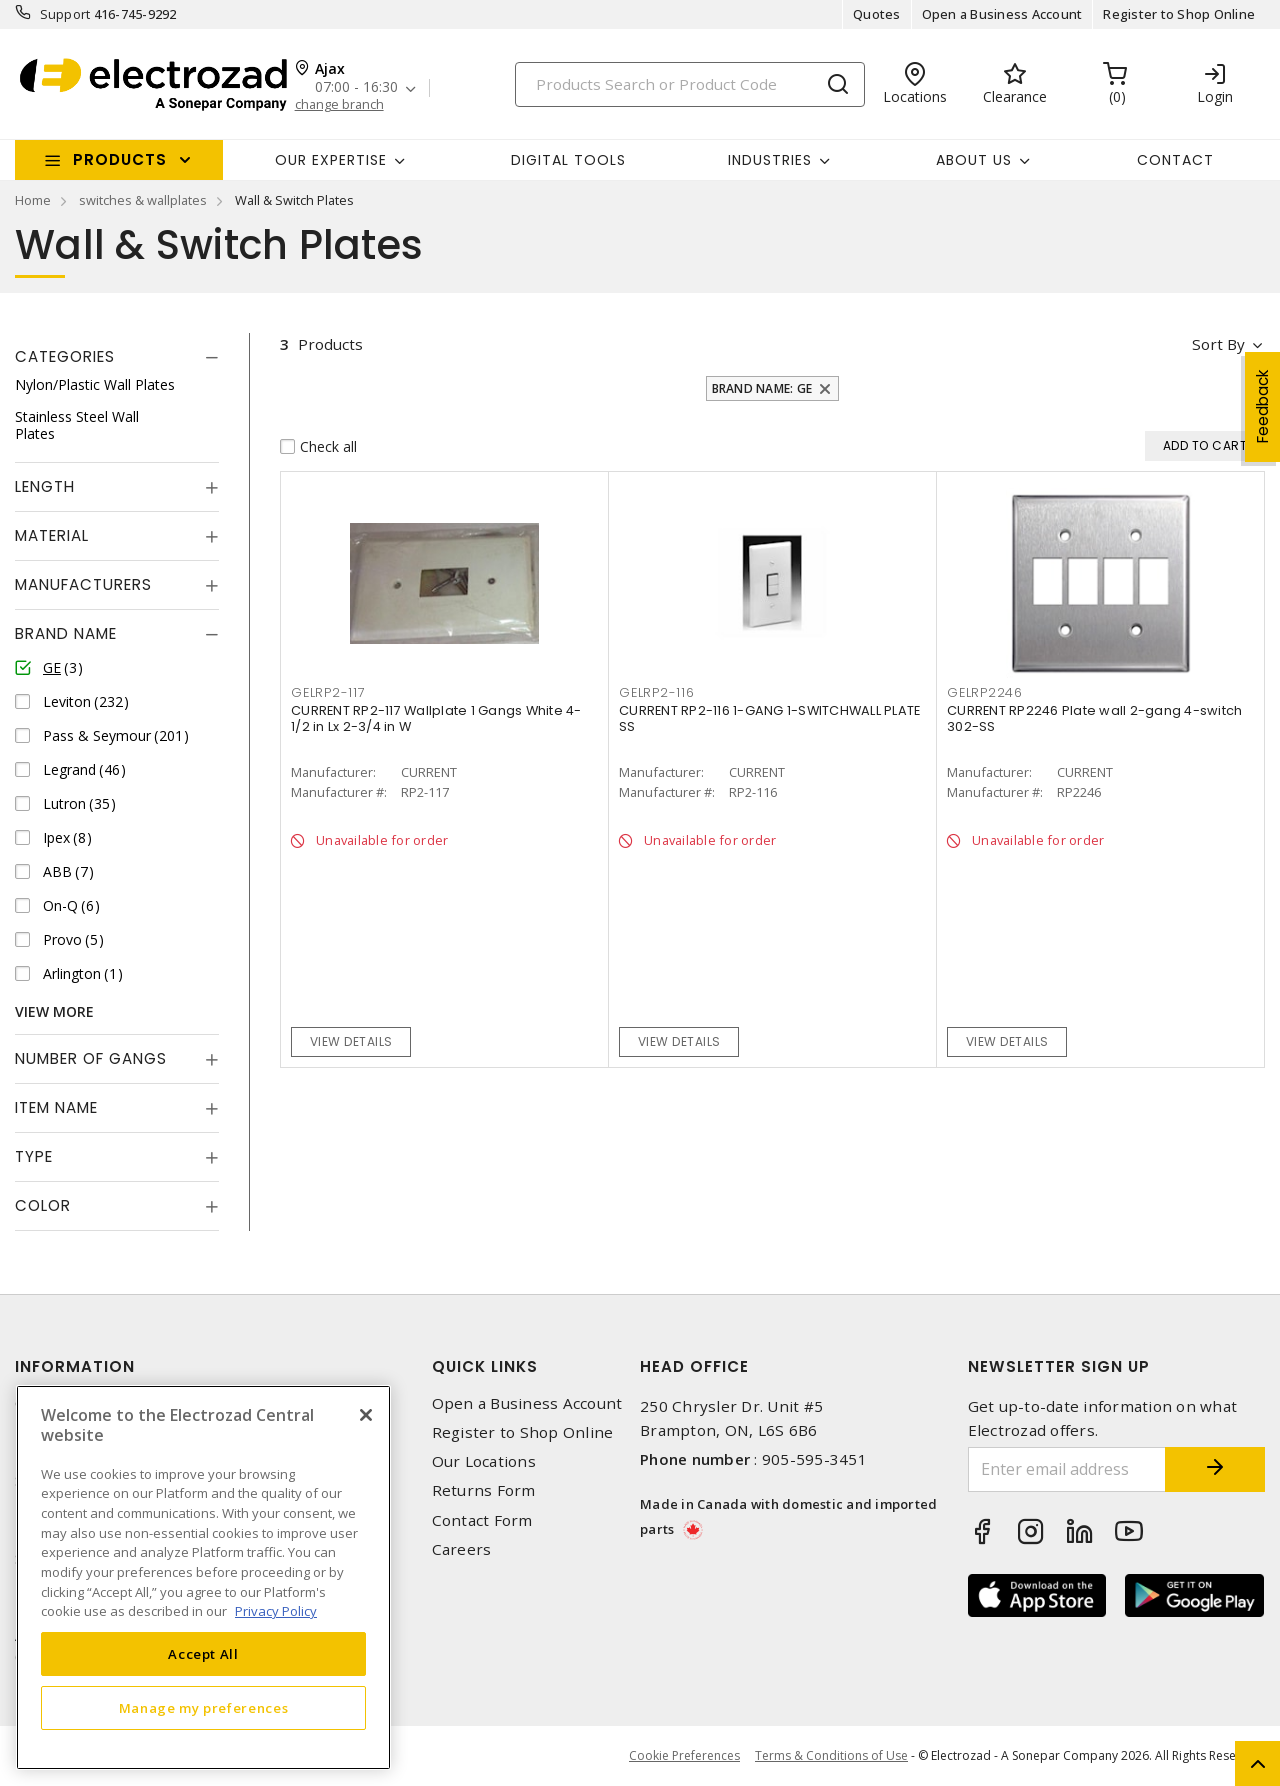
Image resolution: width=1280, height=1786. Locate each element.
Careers (462, 1549)
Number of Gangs (91, 1058)
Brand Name (66, 633)
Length (45, 486)
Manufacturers (83, 584)
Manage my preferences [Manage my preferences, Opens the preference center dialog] (204, 1708)
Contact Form (482, 1520)
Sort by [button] (1218, 344)
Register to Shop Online (1179, 14)
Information (75, 1366)
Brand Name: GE (762, 388)
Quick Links (485, 1366)
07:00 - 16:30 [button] (356, 87)
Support (65, 14)
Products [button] (120, 159)
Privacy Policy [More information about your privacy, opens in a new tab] (276, 1611)
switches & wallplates (143, 200)
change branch (339, 104)
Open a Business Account (1002, 14)
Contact (1175, 160)
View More (54, 1011)
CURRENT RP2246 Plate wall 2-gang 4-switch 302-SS (1094, 718)
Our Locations (484, 1461)
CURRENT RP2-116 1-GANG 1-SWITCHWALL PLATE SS (769, 718)
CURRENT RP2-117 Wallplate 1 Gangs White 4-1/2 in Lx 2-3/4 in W (436, 718)
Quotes (877, 14)
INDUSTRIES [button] (770, 160)
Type (34, 1156)
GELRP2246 (985, 692)
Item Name (56, 1107)
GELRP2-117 (328, 692)
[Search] (690, 84)
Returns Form (484, 1490)
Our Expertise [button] (331, 160)
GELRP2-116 (657, 692)
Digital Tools (568, 160)
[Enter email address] (1067, 1469)
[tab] (117, 357)
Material (52, 535)
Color (43, 1205)
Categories (65, 356)
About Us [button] (974, 160)
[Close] (366, 1415)
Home (33, 200)
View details (351, 1041)
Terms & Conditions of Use (831, 1755)
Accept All (203, 1654)
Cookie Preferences (684, 1756)
